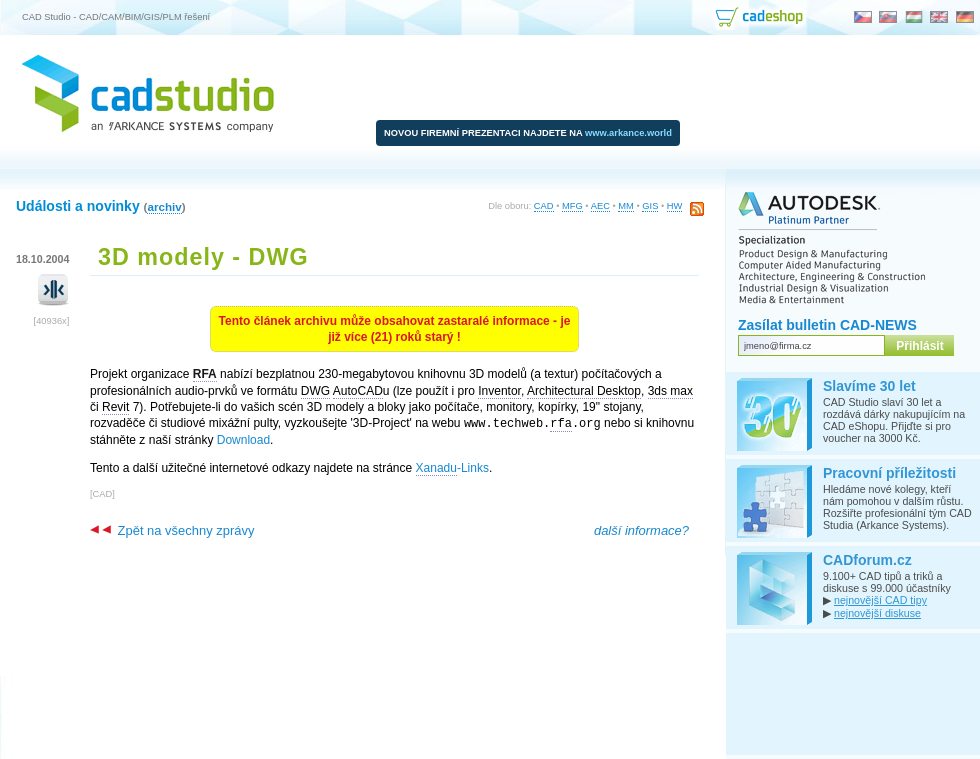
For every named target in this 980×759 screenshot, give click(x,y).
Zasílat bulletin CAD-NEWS (827, 325)
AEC (600, 206)
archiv (164, 206)
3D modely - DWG (203, 257)
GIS (650, 206)
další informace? (641, 529)
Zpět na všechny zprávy (172, 529)
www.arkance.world (628, 133)
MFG (572, 206)
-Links (452, 467)
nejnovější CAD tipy (880, 600)
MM (626, 206)
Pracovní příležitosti (889, 473)
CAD (544, 206)
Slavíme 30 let (869, 386)
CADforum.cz (867, 560)
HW (675, 206)
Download (243, 439)
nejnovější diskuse (877, 613)
